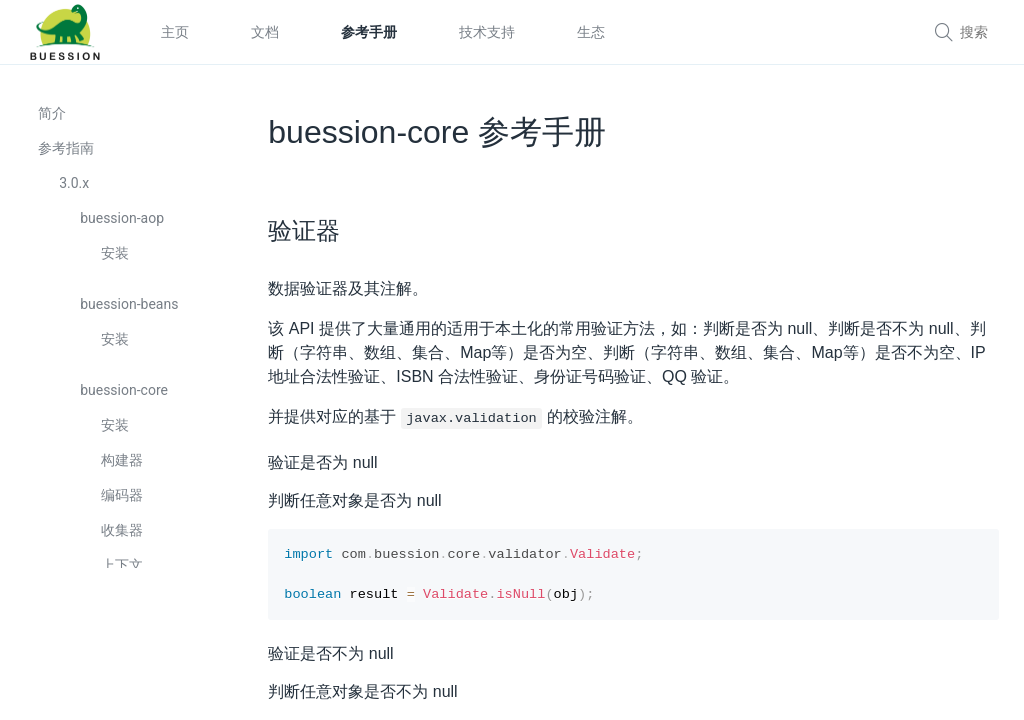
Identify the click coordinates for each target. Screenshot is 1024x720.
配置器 (124, 609)
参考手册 (369, 32)
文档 (265, 32)
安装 (117, 262)
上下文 (124, 574)
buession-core (126, 399)
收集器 (124, 539)
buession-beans (131, 313)
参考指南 (68, 157)
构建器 (124, 469)
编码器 (124, 504)
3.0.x (76, 192)
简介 (54, 122)
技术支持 (487, 32)
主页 (175, 32)
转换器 (124, 679)
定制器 (124, 644)
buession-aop (124, 227)
